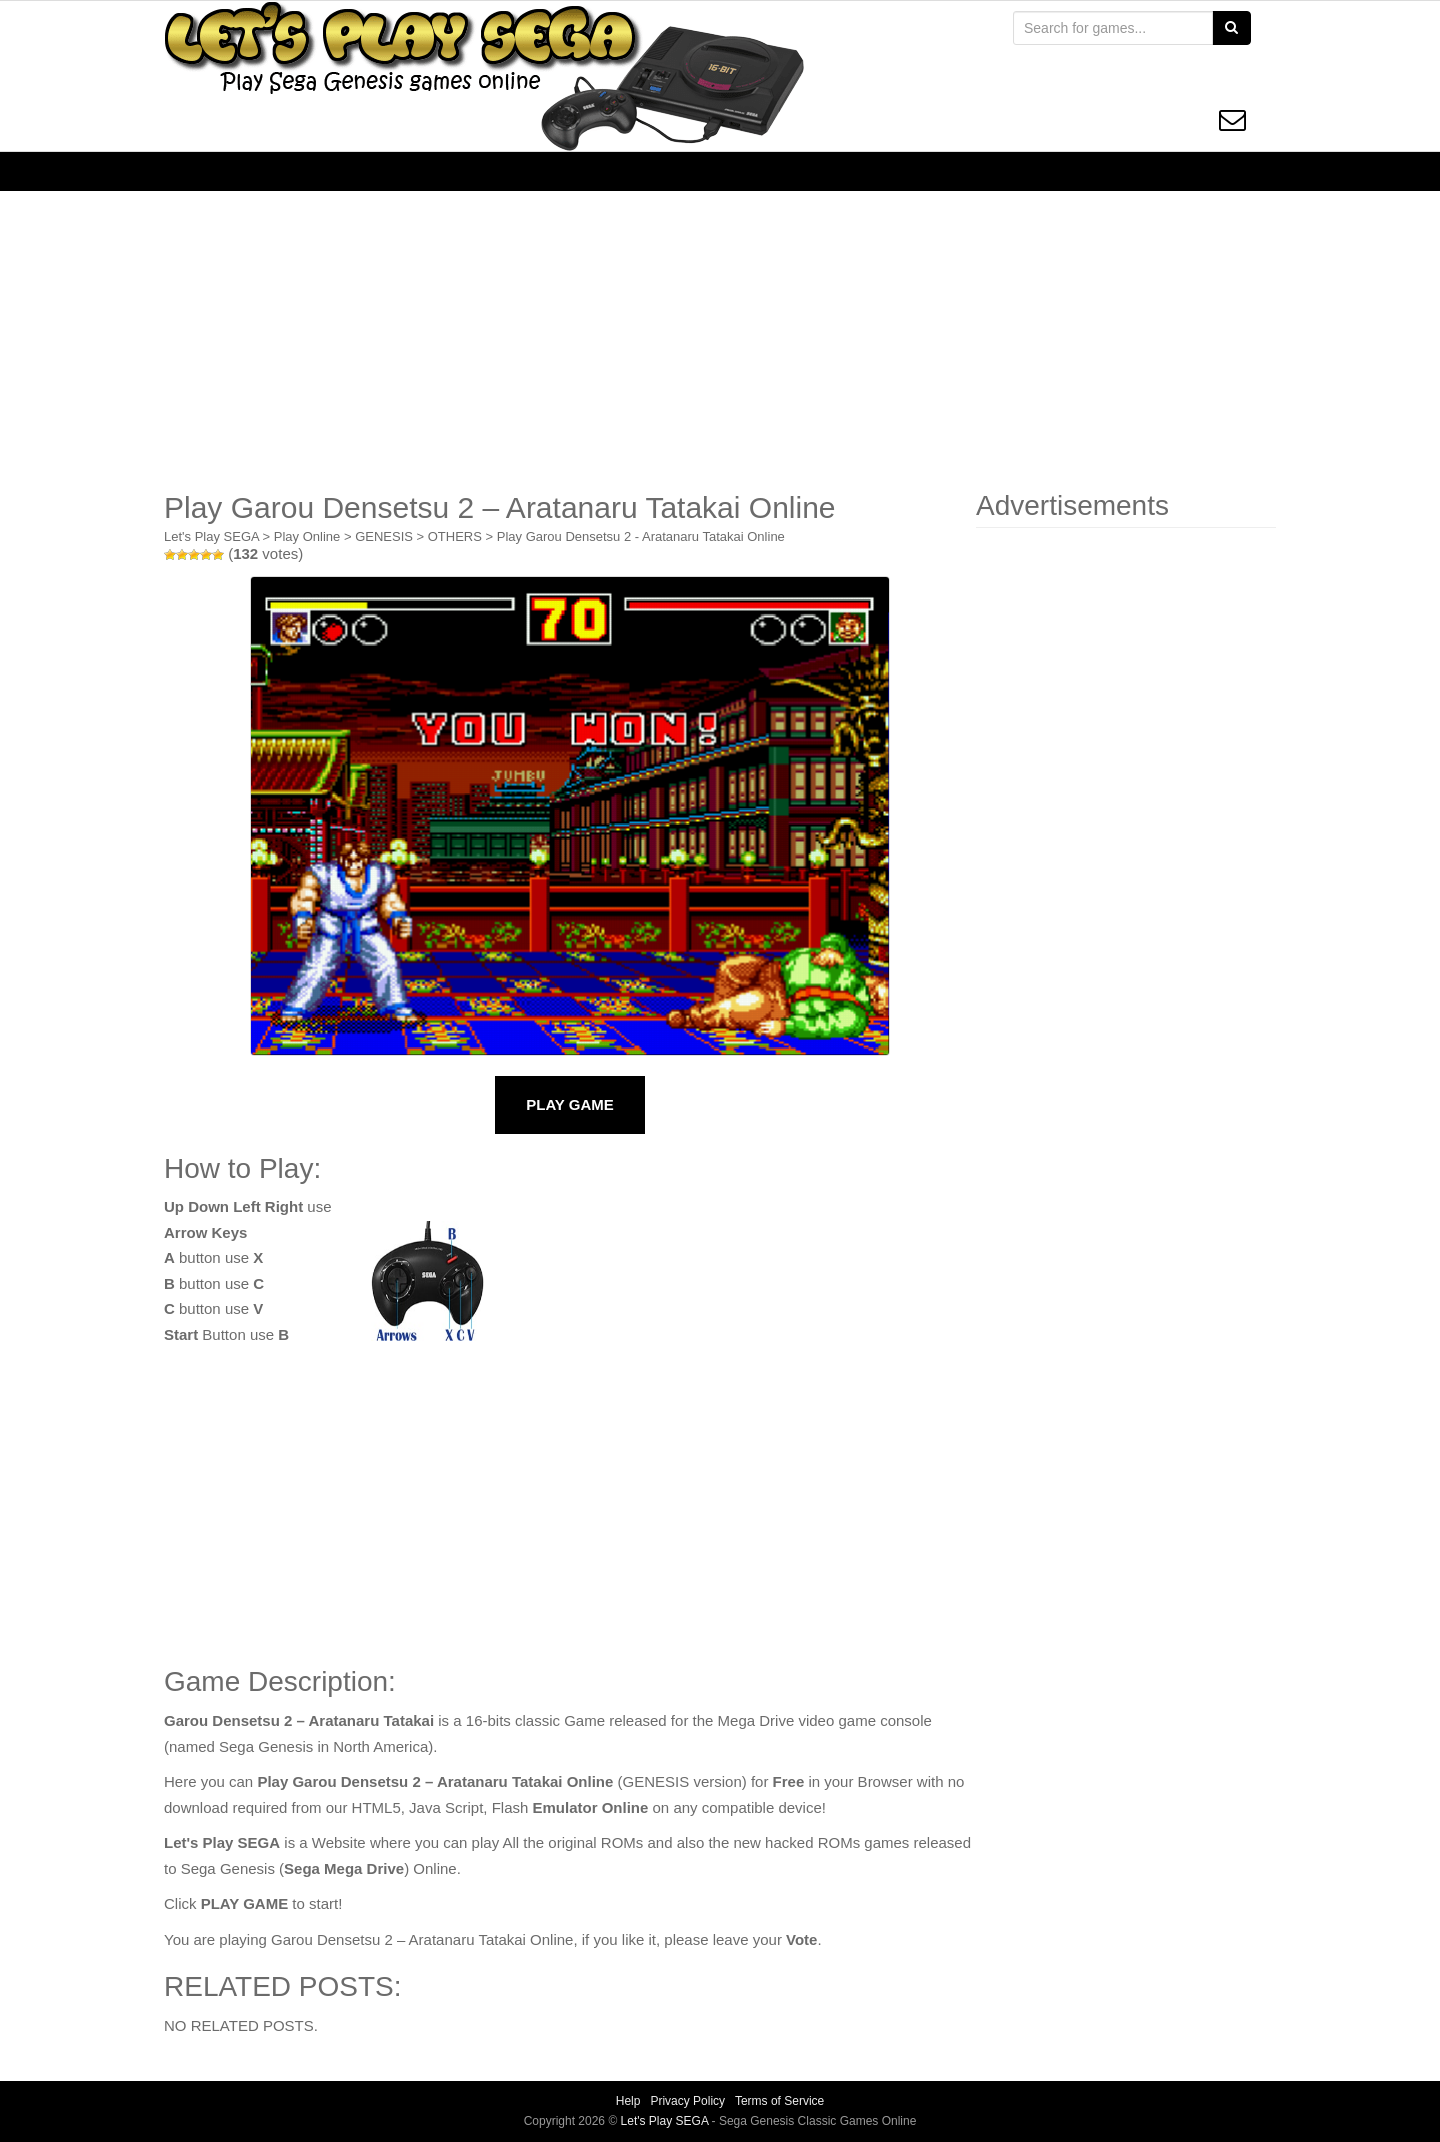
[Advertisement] (720, 341)
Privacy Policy (687, 2101)
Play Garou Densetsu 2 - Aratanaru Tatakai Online (641, 536)
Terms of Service (779, 2101)
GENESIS (384, 536)
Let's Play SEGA (211, 536)
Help (628, 2101)
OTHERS (455, 536)
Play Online (307, 536)
